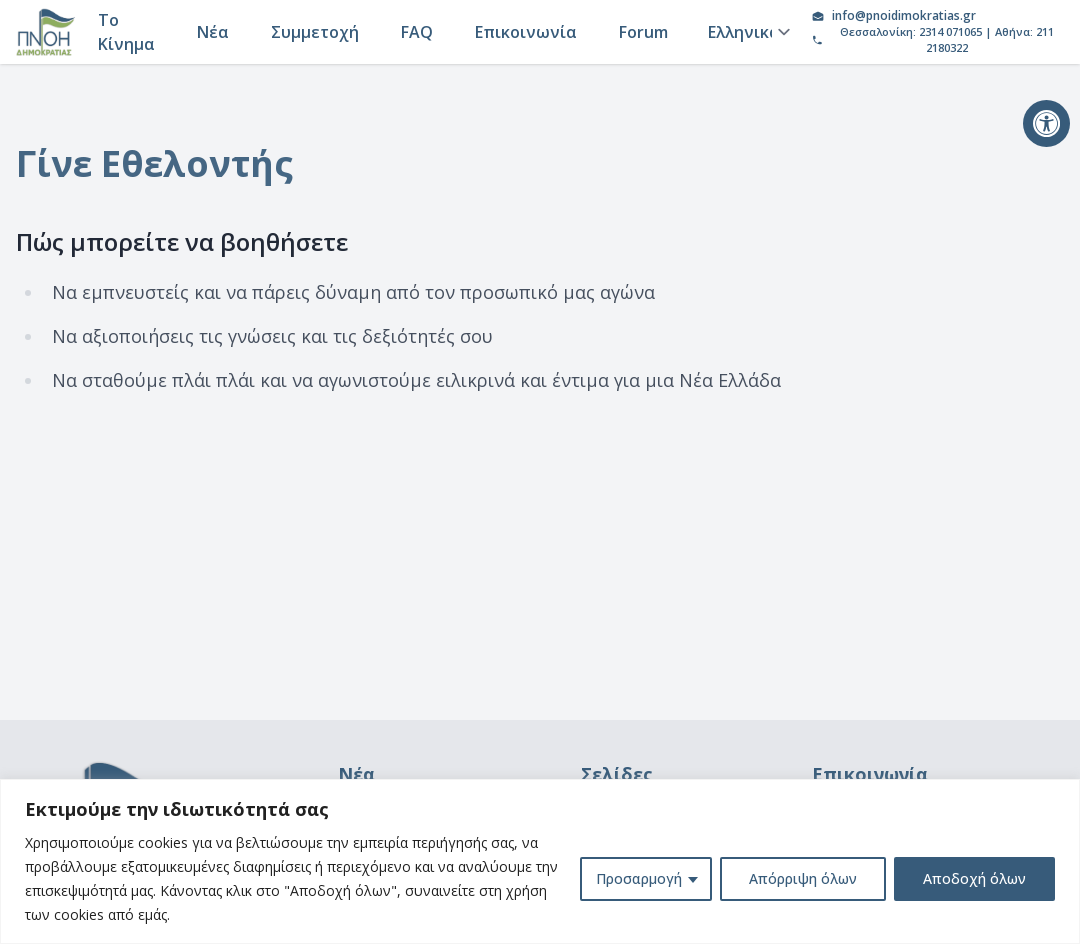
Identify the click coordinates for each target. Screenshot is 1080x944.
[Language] (746, 32)
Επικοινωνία (526, 32)
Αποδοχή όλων (974, 878)
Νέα (213, 32)
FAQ (417, 32)
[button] (1046, 123)
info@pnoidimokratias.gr (904, 16)
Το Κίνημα (126, 32)
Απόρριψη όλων (803, 878)
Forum (643, 32)
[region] (540, 861)
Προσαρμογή (639, 878)
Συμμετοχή (315, 32)
